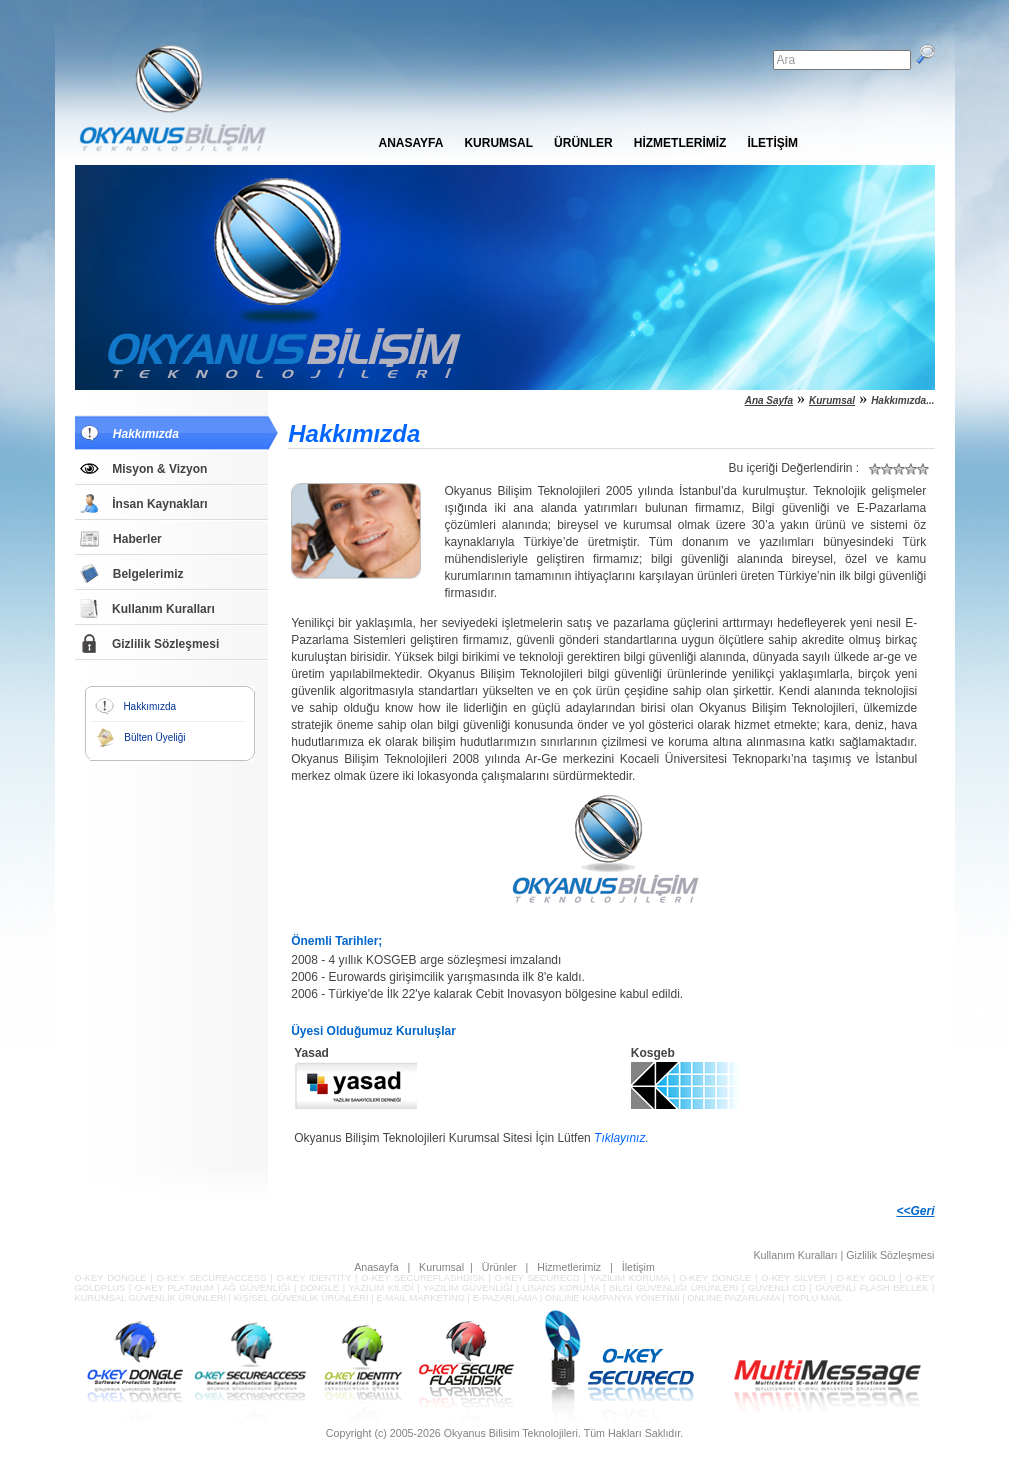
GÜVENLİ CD (777, 1288)
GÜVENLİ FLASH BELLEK (871, 1288)
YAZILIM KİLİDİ (381, 1288)
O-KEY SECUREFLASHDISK (422, 1278)
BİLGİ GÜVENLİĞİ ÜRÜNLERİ (673, 1288)
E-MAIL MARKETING (420, 1298)
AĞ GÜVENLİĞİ (257, 1288)
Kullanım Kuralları (795, 1255)
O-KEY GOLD (865, 1278)
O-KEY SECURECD (537, 1278)
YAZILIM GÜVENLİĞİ (468, 1288)
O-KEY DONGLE (111, 1278)
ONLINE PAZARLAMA (733, 1298)
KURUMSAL (498, 143)
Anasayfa (380, 1267)
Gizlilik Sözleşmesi (890, 1255)
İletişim (635, 1267)
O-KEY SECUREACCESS (212, 1278)
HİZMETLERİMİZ (680, 143)
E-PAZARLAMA (505, 1298)
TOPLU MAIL (814, 1298)
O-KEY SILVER (793, 1278)
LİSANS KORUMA (560, 1288)
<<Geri (915, 1211)
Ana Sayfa (769, 400)
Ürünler (501, 1267)
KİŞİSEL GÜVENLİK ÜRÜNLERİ (301, 1298)
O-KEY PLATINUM (174, 1288)
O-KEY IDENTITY (313, 1278)
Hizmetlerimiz (570, 1267)
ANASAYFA (411, 143)
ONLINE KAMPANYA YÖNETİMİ (612, 1298)
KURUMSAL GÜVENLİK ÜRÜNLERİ (151, 1298)
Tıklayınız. (621, 1138)
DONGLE (319, 1288)
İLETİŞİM (772, 143)
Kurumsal (832, 400)
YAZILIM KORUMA (629, 1278)
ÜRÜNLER (583, 143)
